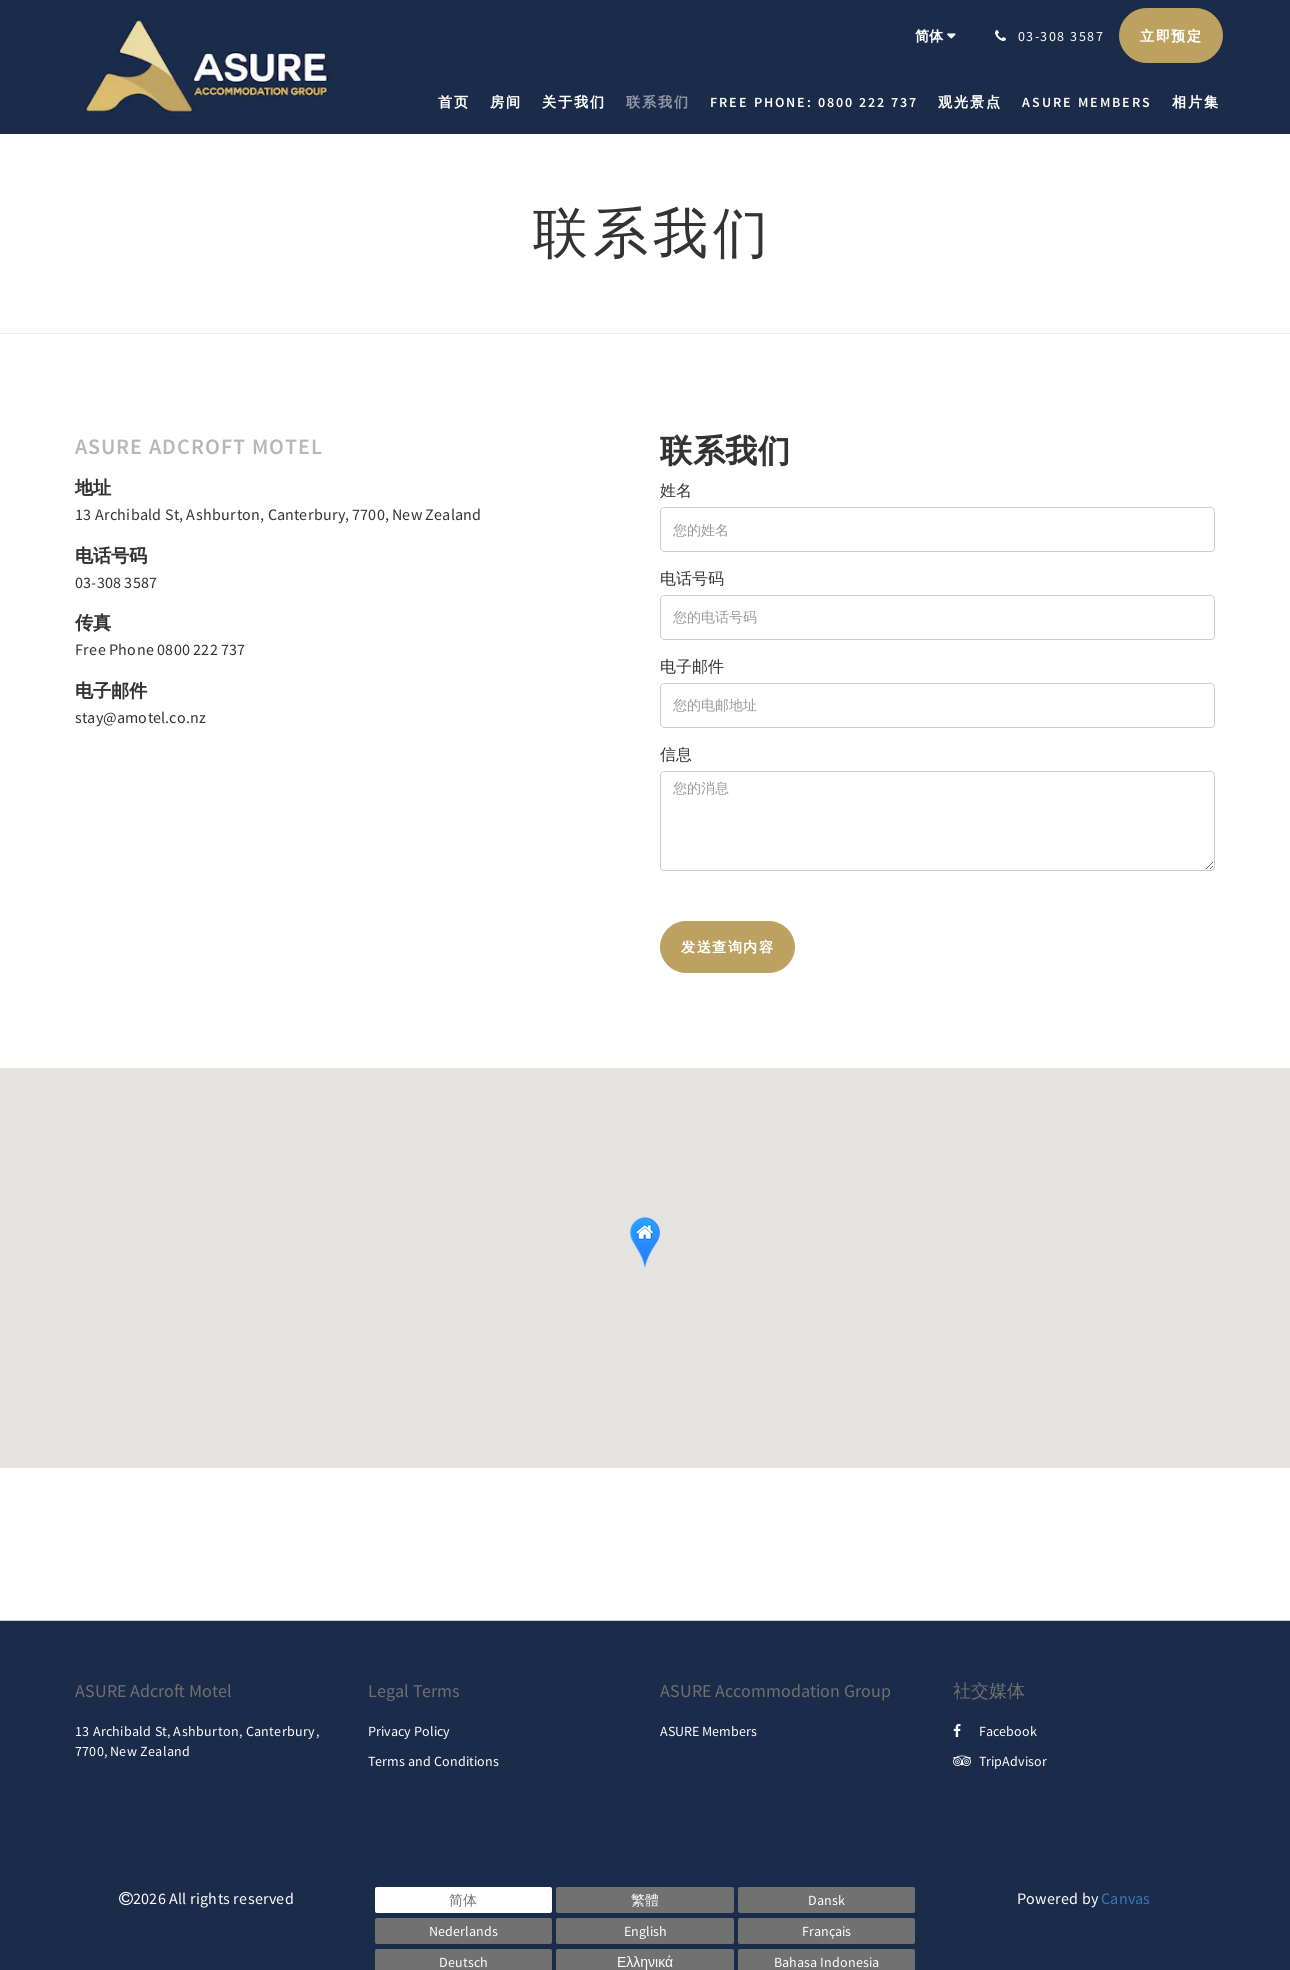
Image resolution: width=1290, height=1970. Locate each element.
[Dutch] (464, 1931)
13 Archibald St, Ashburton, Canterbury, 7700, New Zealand (278, 514)
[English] (645, 1931)
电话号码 (692, 578)
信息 (676, 754)
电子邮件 (692, 666)
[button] (645, 1242)
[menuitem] (459, 102)
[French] (827, 1931)
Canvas (1125, 1898)
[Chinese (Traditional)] (645, 1900)
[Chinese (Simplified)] (464, 1900)
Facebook (995, 1731)
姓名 (676, 490)
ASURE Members (708, 1731)
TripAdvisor (1000, 1761)
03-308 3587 (116, 582)
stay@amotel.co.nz (140, 717)
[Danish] (827, 1900)
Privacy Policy (409, 1731)
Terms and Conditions (433, 1761)
